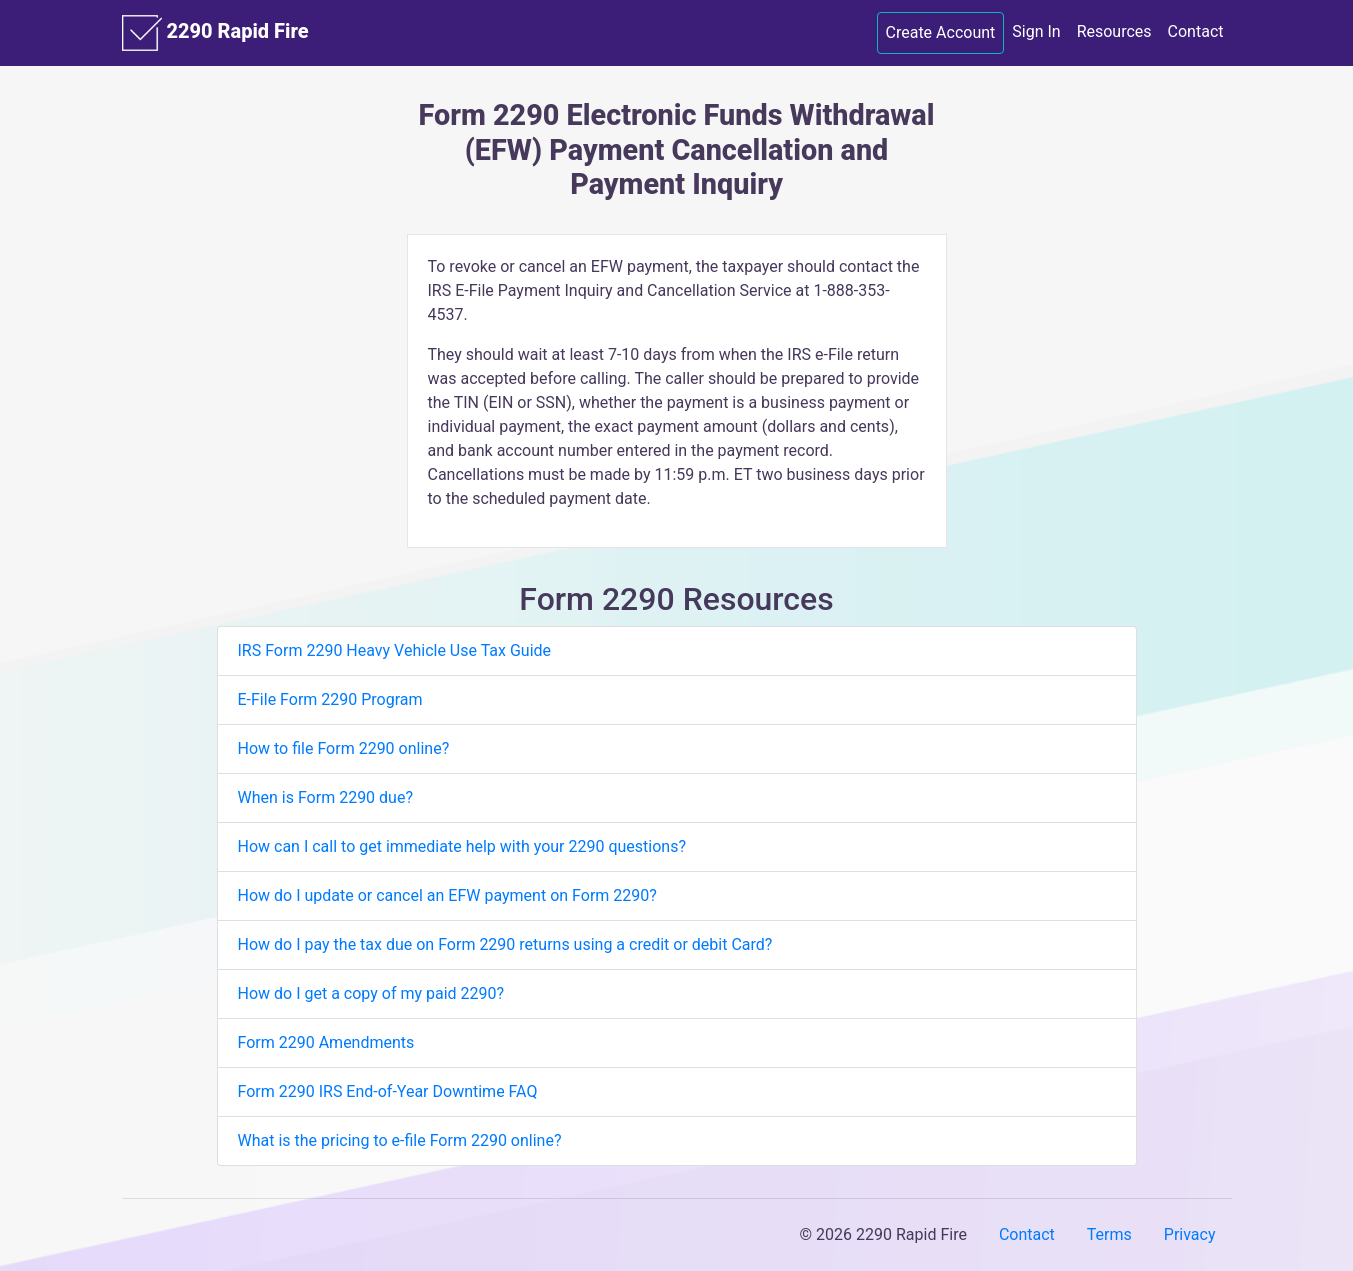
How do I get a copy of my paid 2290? (371, 993)
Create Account (941, 32)
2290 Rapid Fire (215, 33)
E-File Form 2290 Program (330, 699)
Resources (1114, 31)
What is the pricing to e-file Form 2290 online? (400, 1140)
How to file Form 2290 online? (344, 748)
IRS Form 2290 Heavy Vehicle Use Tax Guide (395, 650)
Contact (1196, 31)
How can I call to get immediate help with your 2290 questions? (462, 846)
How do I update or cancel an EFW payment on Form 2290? (447, 895)
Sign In (1036, 31)
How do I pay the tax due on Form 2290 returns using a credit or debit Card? (505, 944)
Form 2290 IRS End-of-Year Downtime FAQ (388, 1091)
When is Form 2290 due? (325, 797)
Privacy (1190, 1234)
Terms (1109, 1234)
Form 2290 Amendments (326, 1042)
